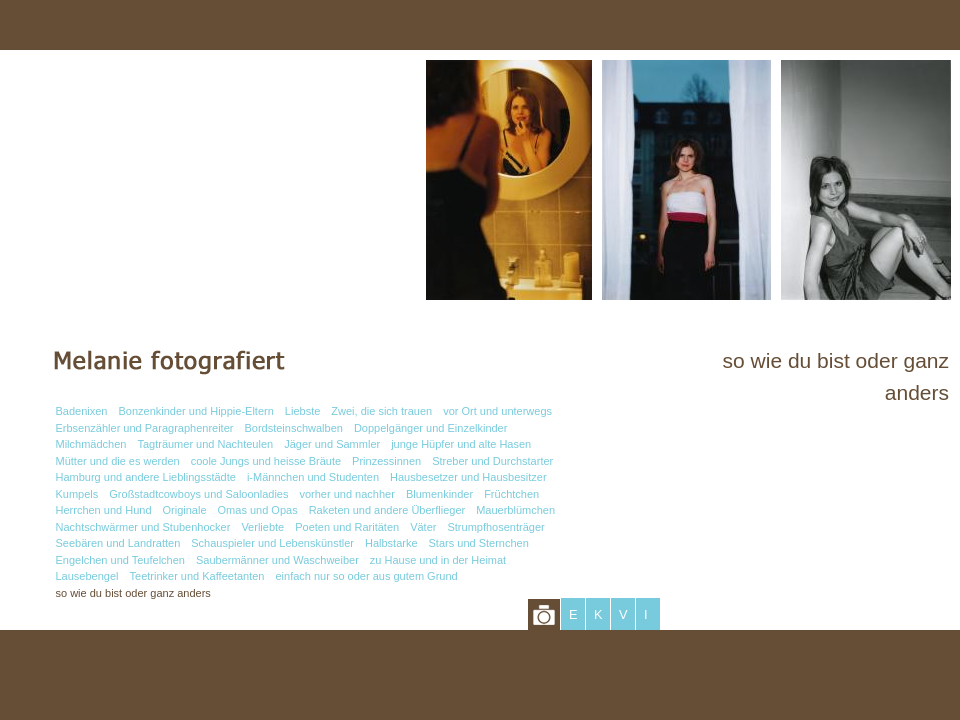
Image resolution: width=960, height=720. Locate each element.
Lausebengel (87, 576)
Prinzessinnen (386, 461)
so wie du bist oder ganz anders (133, 593)
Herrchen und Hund (104, 510)
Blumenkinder (439, 494)
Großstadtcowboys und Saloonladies (198, 494)
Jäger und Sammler (332, 444)
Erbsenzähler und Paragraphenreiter (145, 428)
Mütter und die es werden (118, 461)
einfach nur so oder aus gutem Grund (366, 576)
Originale (185, 510)
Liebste (302, 411)
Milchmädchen (91, 444)
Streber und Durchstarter (492, 461)
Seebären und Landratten (118, 543)
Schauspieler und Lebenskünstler (272, 543)
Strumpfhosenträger (495, 527)
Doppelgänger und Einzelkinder (431, 428)
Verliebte (262, 527)
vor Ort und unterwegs (497, 411)
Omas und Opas (258, 510)
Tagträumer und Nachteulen (205, 444)
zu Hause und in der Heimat (438, 560)
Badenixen (82, 411)
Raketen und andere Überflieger (387, 510)
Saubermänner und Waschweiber (277, 560)
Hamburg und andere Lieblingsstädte (146, 477)
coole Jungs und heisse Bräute (266, 461)
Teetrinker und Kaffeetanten (197, 576)
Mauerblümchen (515, 510)
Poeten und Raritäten (347, 527)
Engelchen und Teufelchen (120, 560)
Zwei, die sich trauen (381, 411)
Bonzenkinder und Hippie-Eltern (196, 411)
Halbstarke (391, 543)
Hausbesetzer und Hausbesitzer (468, 477)
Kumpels (77, 494)
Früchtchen (511, 494)
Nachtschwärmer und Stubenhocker (143, 527)
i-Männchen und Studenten (313, 477)
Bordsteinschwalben (293, 428)
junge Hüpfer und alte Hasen (461, 444)
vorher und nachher (346, 494)
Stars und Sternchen (479, 543)
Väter (423, 527)
